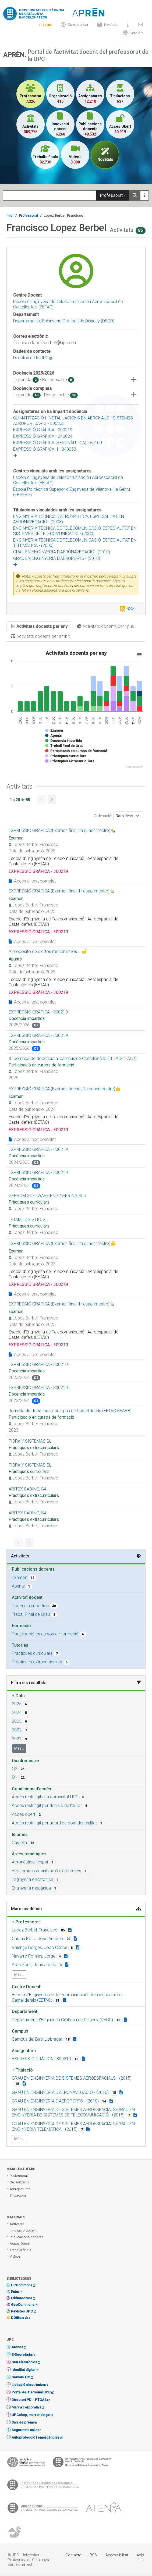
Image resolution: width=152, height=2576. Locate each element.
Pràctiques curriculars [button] (32, 1653)
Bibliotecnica (21, 2298)
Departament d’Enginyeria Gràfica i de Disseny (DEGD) (63, 320)
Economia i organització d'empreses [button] (46, 1870)
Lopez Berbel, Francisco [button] (35, 1930)
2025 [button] (17, 1703)
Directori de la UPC (32, 357)
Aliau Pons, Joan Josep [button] (34, 1964)
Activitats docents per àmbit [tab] (40, 636)
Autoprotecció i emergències (35, 2437)
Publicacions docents (26, 2237)
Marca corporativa (26, 2407)
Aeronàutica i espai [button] (30, 1862)
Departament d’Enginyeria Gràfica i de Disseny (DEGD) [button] (62, 2019)
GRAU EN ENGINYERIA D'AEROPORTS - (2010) (56, 558)
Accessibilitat (116, 2555)
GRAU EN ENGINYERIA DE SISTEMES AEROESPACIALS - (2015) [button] (72, 2078)
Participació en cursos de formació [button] (45, 1633)
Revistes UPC (22, 2311)
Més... (19, 1748)
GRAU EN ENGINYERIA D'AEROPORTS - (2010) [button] (55, 2101)
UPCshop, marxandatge (31, 2415)
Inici (9, 216)
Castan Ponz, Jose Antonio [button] (37, 1938)
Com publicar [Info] (75, 24)
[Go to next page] (52, 799)
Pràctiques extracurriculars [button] (37, 1661)
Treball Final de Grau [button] (31, 1614)
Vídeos (15, 2256)
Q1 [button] (14, 1777)
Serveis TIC (21, 2377)
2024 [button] (17, 1712)
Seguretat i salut (24, 2430)
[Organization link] (64, 2000)
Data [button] (18, 1695)
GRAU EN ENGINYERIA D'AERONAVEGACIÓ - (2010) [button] (60, 2092)
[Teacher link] (70, 1930)
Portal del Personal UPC (31, 2392)
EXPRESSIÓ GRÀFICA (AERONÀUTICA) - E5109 (57, 442)
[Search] (50, 195)
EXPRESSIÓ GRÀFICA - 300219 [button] (41, 2058)
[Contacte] (140, 24)
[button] (131, 32)
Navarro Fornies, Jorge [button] (33, 1956)
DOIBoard (19, 2318)
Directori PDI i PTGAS (29, 2400)
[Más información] (144, 195)
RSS (130, 608)
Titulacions (18, 2195)
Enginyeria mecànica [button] (31, 1888)
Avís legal (140, 2557)
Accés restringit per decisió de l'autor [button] (47, 1805)
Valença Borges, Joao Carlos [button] (39, 1947)
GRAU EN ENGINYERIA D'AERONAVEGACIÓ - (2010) (61, 551)
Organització (20, 2182)
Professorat (111, 195)
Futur (15, 2292)
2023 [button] (17, 1721)
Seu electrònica (24, 2362)
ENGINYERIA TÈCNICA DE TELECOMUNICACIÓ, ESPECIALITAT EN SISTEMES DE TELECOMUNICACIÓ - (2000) (74, 531)
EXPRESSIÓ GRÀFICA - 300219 (42, 429)
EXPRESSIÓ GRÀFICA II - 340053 (44, 449)
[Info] (45, 24)
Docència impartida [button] (30, 1605)
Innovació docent (23, 2230)
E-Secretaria (22, 2355)
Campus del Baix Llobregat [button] (37, 2039)
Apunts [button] (18, 1586)
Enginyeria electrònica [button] (32, 1879)
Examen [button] (19, 1577)
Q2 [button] (14, 1768)
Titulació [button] (22, 2070)
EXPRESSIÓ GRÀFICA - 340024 (42, 436)
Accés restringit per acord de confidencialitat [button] (54, 1823)
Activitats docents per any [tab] (39, 626)
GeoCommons (22, 2305)
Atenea (17, 2347)
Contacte (73, 2555)
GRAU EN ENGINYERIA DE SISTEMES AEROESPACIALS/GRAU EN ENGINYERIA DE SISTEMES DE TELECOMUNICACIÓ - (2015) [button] (73, 2112)
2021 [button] (17, 1738)
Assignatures (20, 2189)
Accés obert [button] (23, 1814)
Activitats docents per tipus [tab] (105, 626)
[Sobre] (127, 24)
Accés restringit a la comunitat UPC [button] (45, 1796)
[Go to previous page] (41, 799)
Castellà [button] (19, 1842)
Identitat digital (23, 2370)
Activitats (17, 2224)
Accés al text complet (32, 881)
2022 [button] (17, 1729)
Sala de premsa (24, 2422)
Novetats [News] (107, 24)
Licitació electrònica (28, 2385)
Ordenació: (103, 816)
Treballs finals (20, 2250)
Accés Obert (19, 2243)
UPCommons (21, 2285)
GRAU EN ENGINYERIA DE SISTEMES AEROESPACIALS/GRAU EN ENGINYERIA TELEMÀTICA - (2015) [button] (73, 2126)
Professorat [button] (26, 1921)
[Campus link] (74, 2039)
